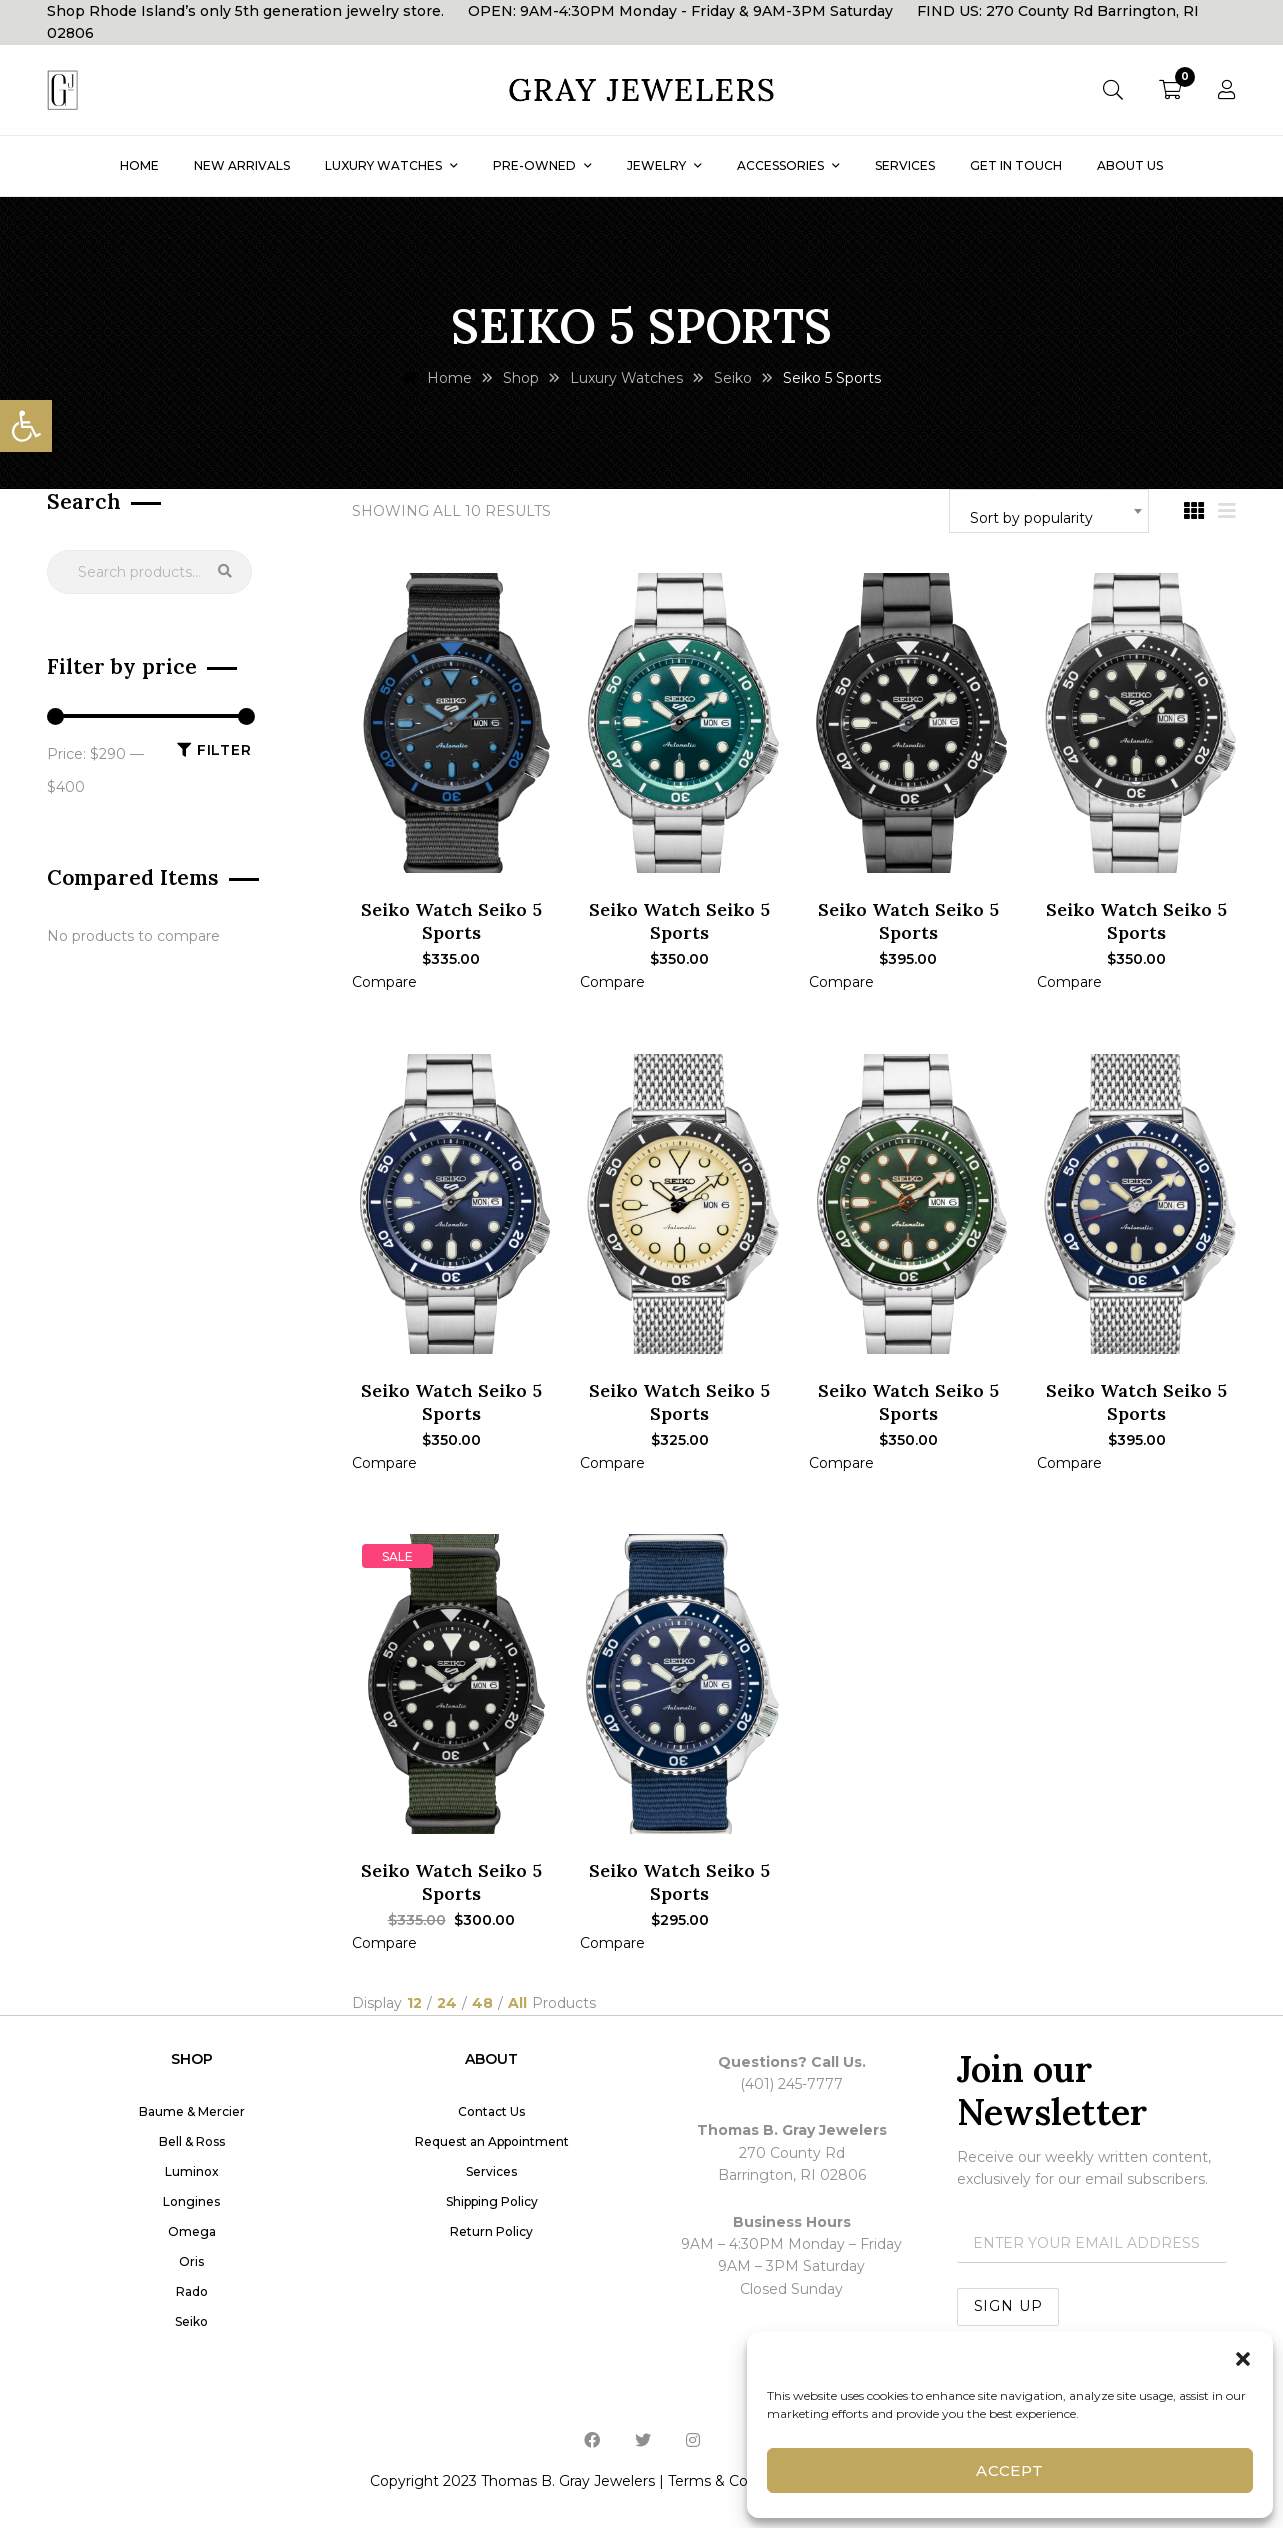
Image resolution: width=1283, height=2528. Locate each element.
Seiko (191, 2321)
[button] (26, 426)
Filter (224, 750)
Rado (192, 2291)
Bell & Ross (192, 2141)
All (517, 2003)
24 (447, 2003)
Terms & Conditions (735, 2481)
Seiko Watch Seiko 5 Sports (451, 921)
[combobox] (1049, 511)
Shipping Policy (492, 2201)
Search (225, 572)
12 (414, 2003)
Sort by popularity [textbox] (1031, 518)
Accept (1010, 2470)
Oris (191, 2261)
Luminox (192, 2171)
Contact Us (491, 2111)
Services (491, 2171)
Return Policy (491, 2231)
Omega (192, 2231)
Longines (191, 2201)
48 (482, 2003)
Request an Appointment (492, 2141)
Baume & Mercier (192, 2111)
